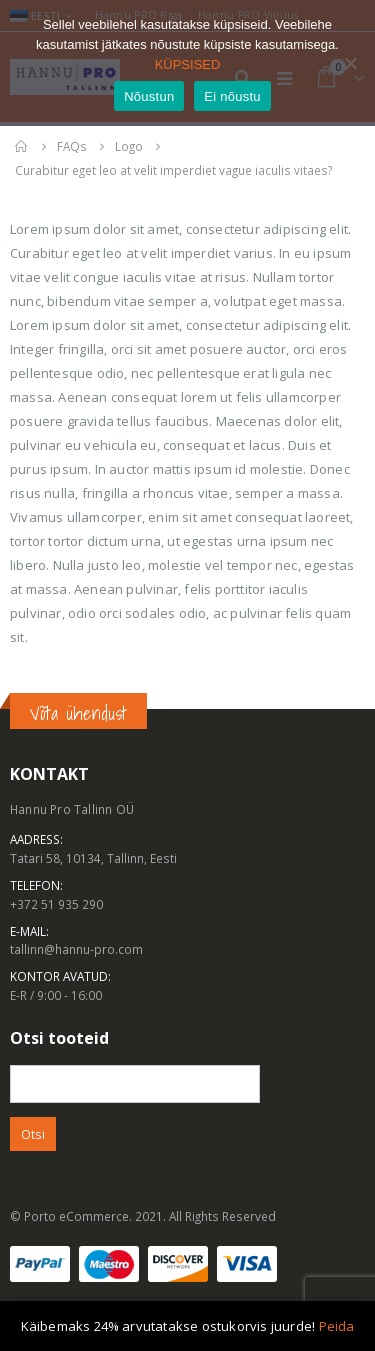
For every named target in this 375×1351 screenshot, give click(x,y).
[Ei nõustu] (350, 63)
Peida (337, 1326)
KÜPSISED (188, 64)
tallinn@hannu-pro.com (76, 949)
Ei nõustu (232, 96)
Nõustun (149, 96)
